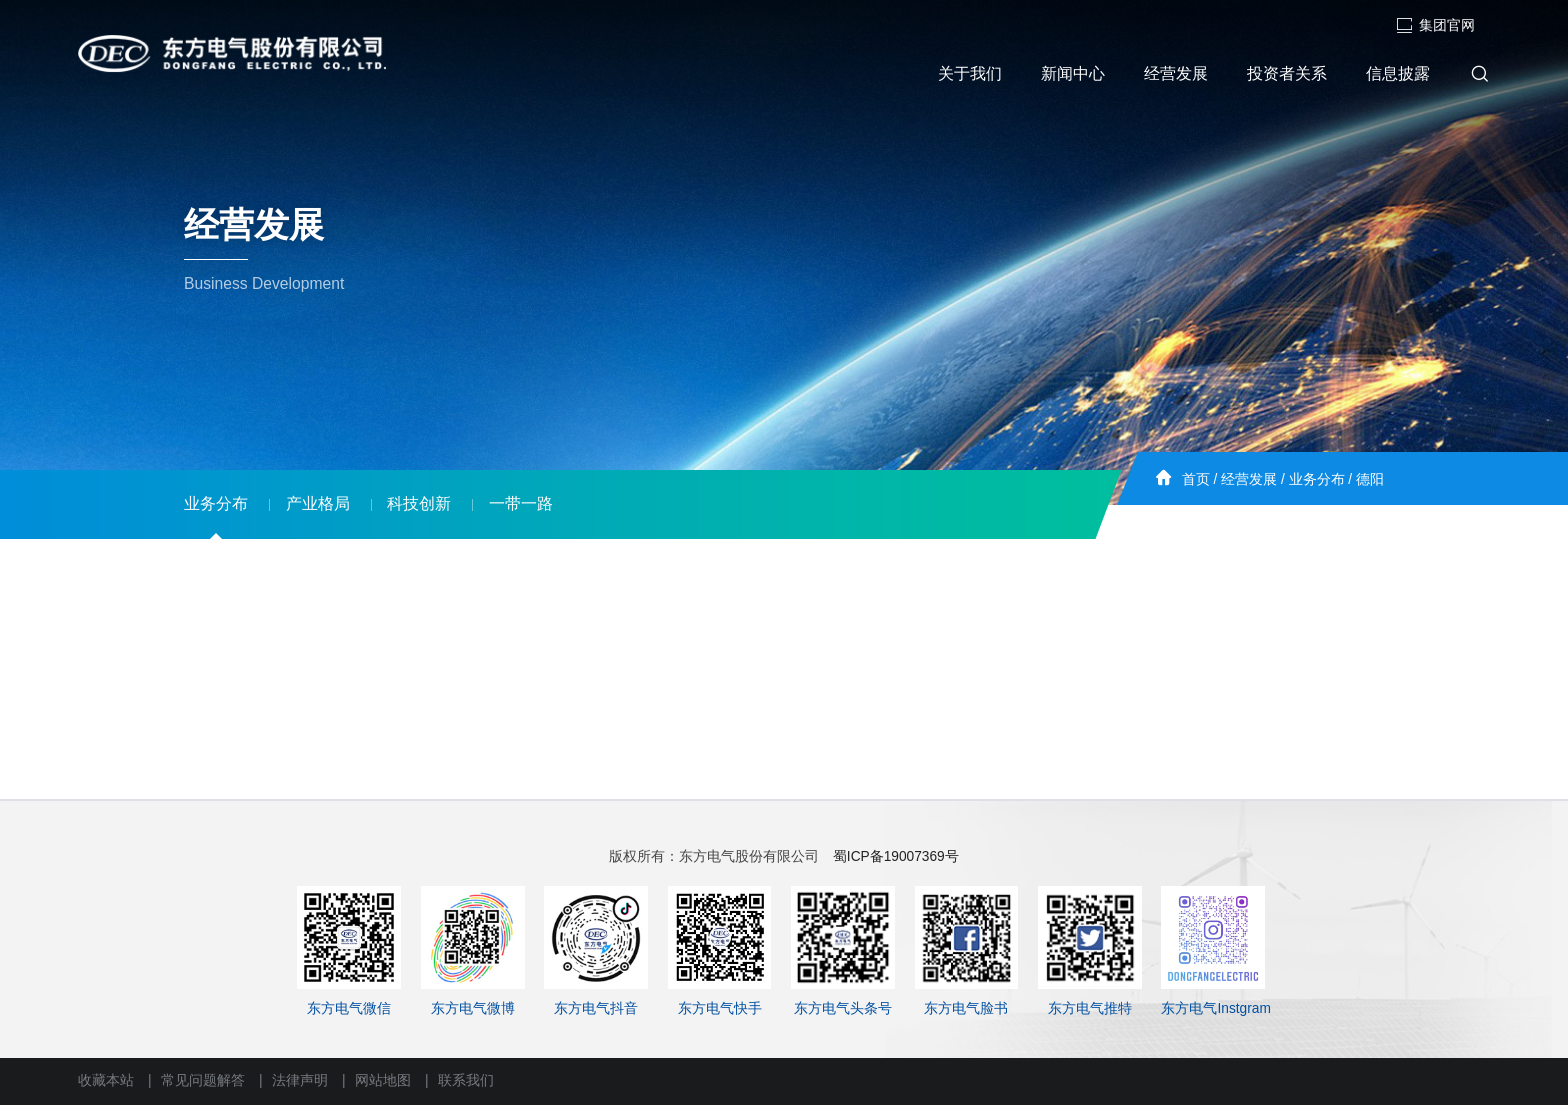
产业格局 (318, 503)
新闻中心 (1073, 73)
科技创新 (419, 503)
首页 (1196, 479)
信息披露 (1398, 73)
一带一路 (521, 503)
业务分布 (1317, 479)
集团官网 (1435, 25)
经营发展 (1176, 73)
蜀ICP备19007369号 (896, 856)
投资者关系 (1287, 73)
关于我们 (970, 73)
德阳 (1370, 479)
